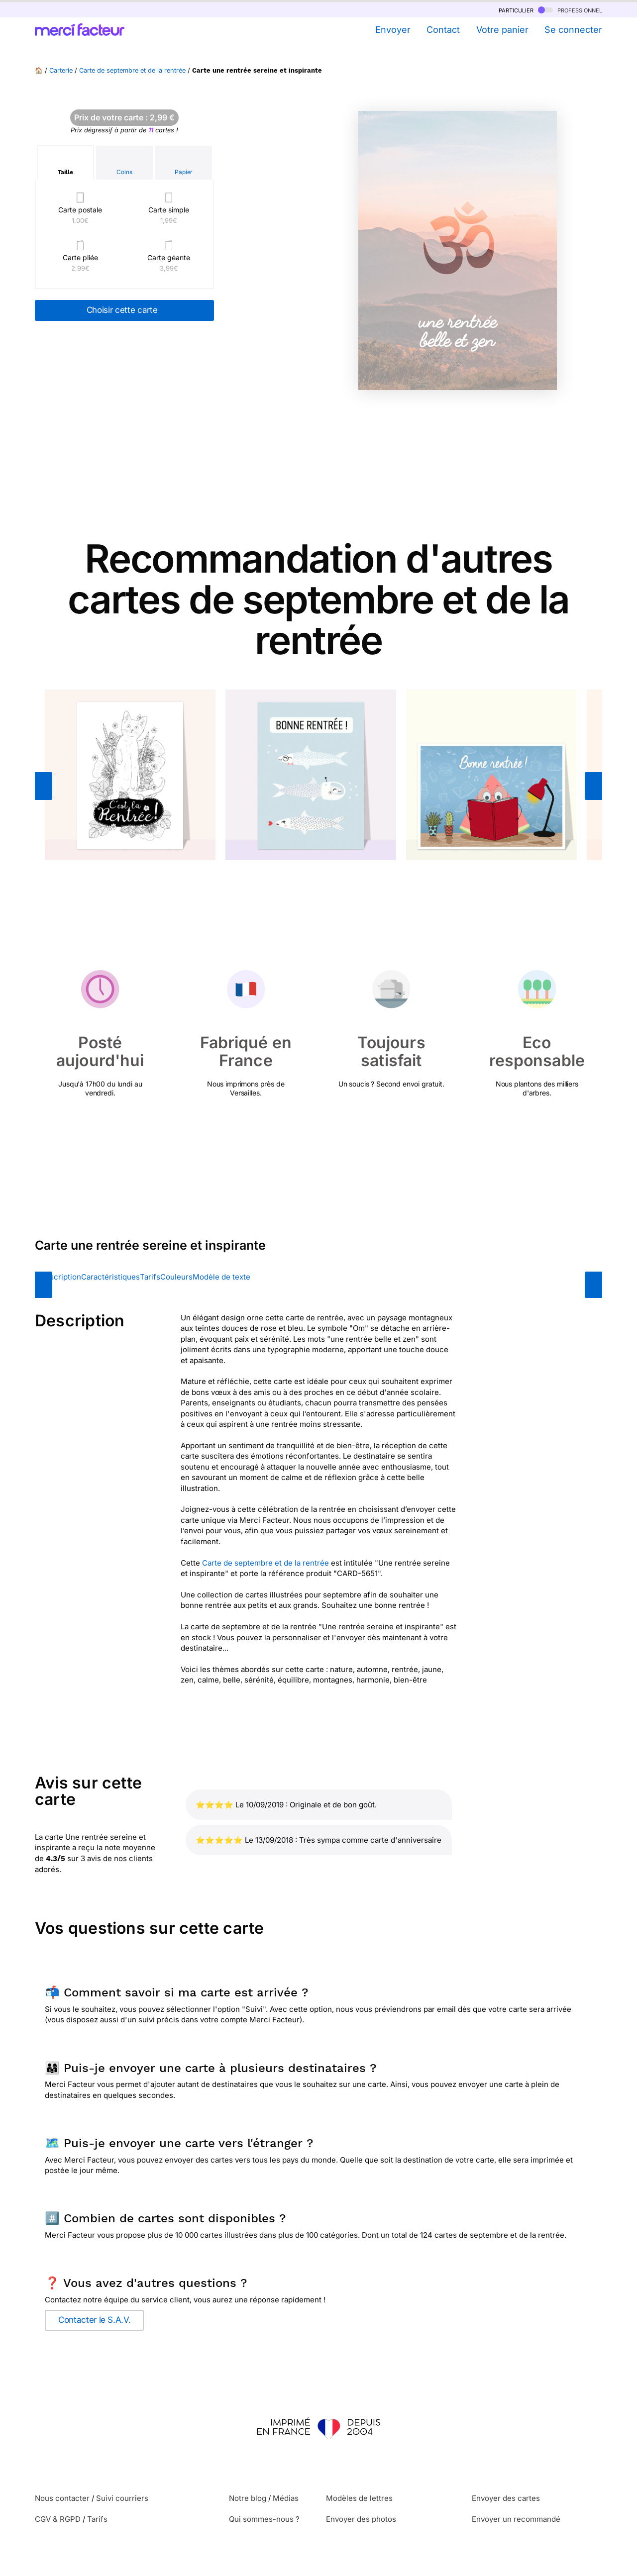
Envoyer (393, 29)
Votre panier (502, 29)
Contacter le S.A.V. (94, 2320)
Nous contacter (62, 2498)
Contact (443, 29)
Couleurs (176, 1277)
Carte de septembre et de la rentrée (132, 70)
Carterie (61, 70)
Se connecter (573, 29)
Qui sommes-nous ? (264, 2519)
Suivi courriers (122, 2498)
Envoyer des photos (361, 2519)
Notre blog (247, 2498)
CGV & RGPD (58, 2519)
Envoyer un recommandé (516, 2519)
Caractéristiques (110, 1277)
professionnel (570, 9)
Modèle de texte (221, 1277)
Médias (286, 2498)
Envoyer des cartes (506, 2498)
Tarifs (150, 1277)
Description (60, 1277)
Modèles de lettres (359, 2498)
